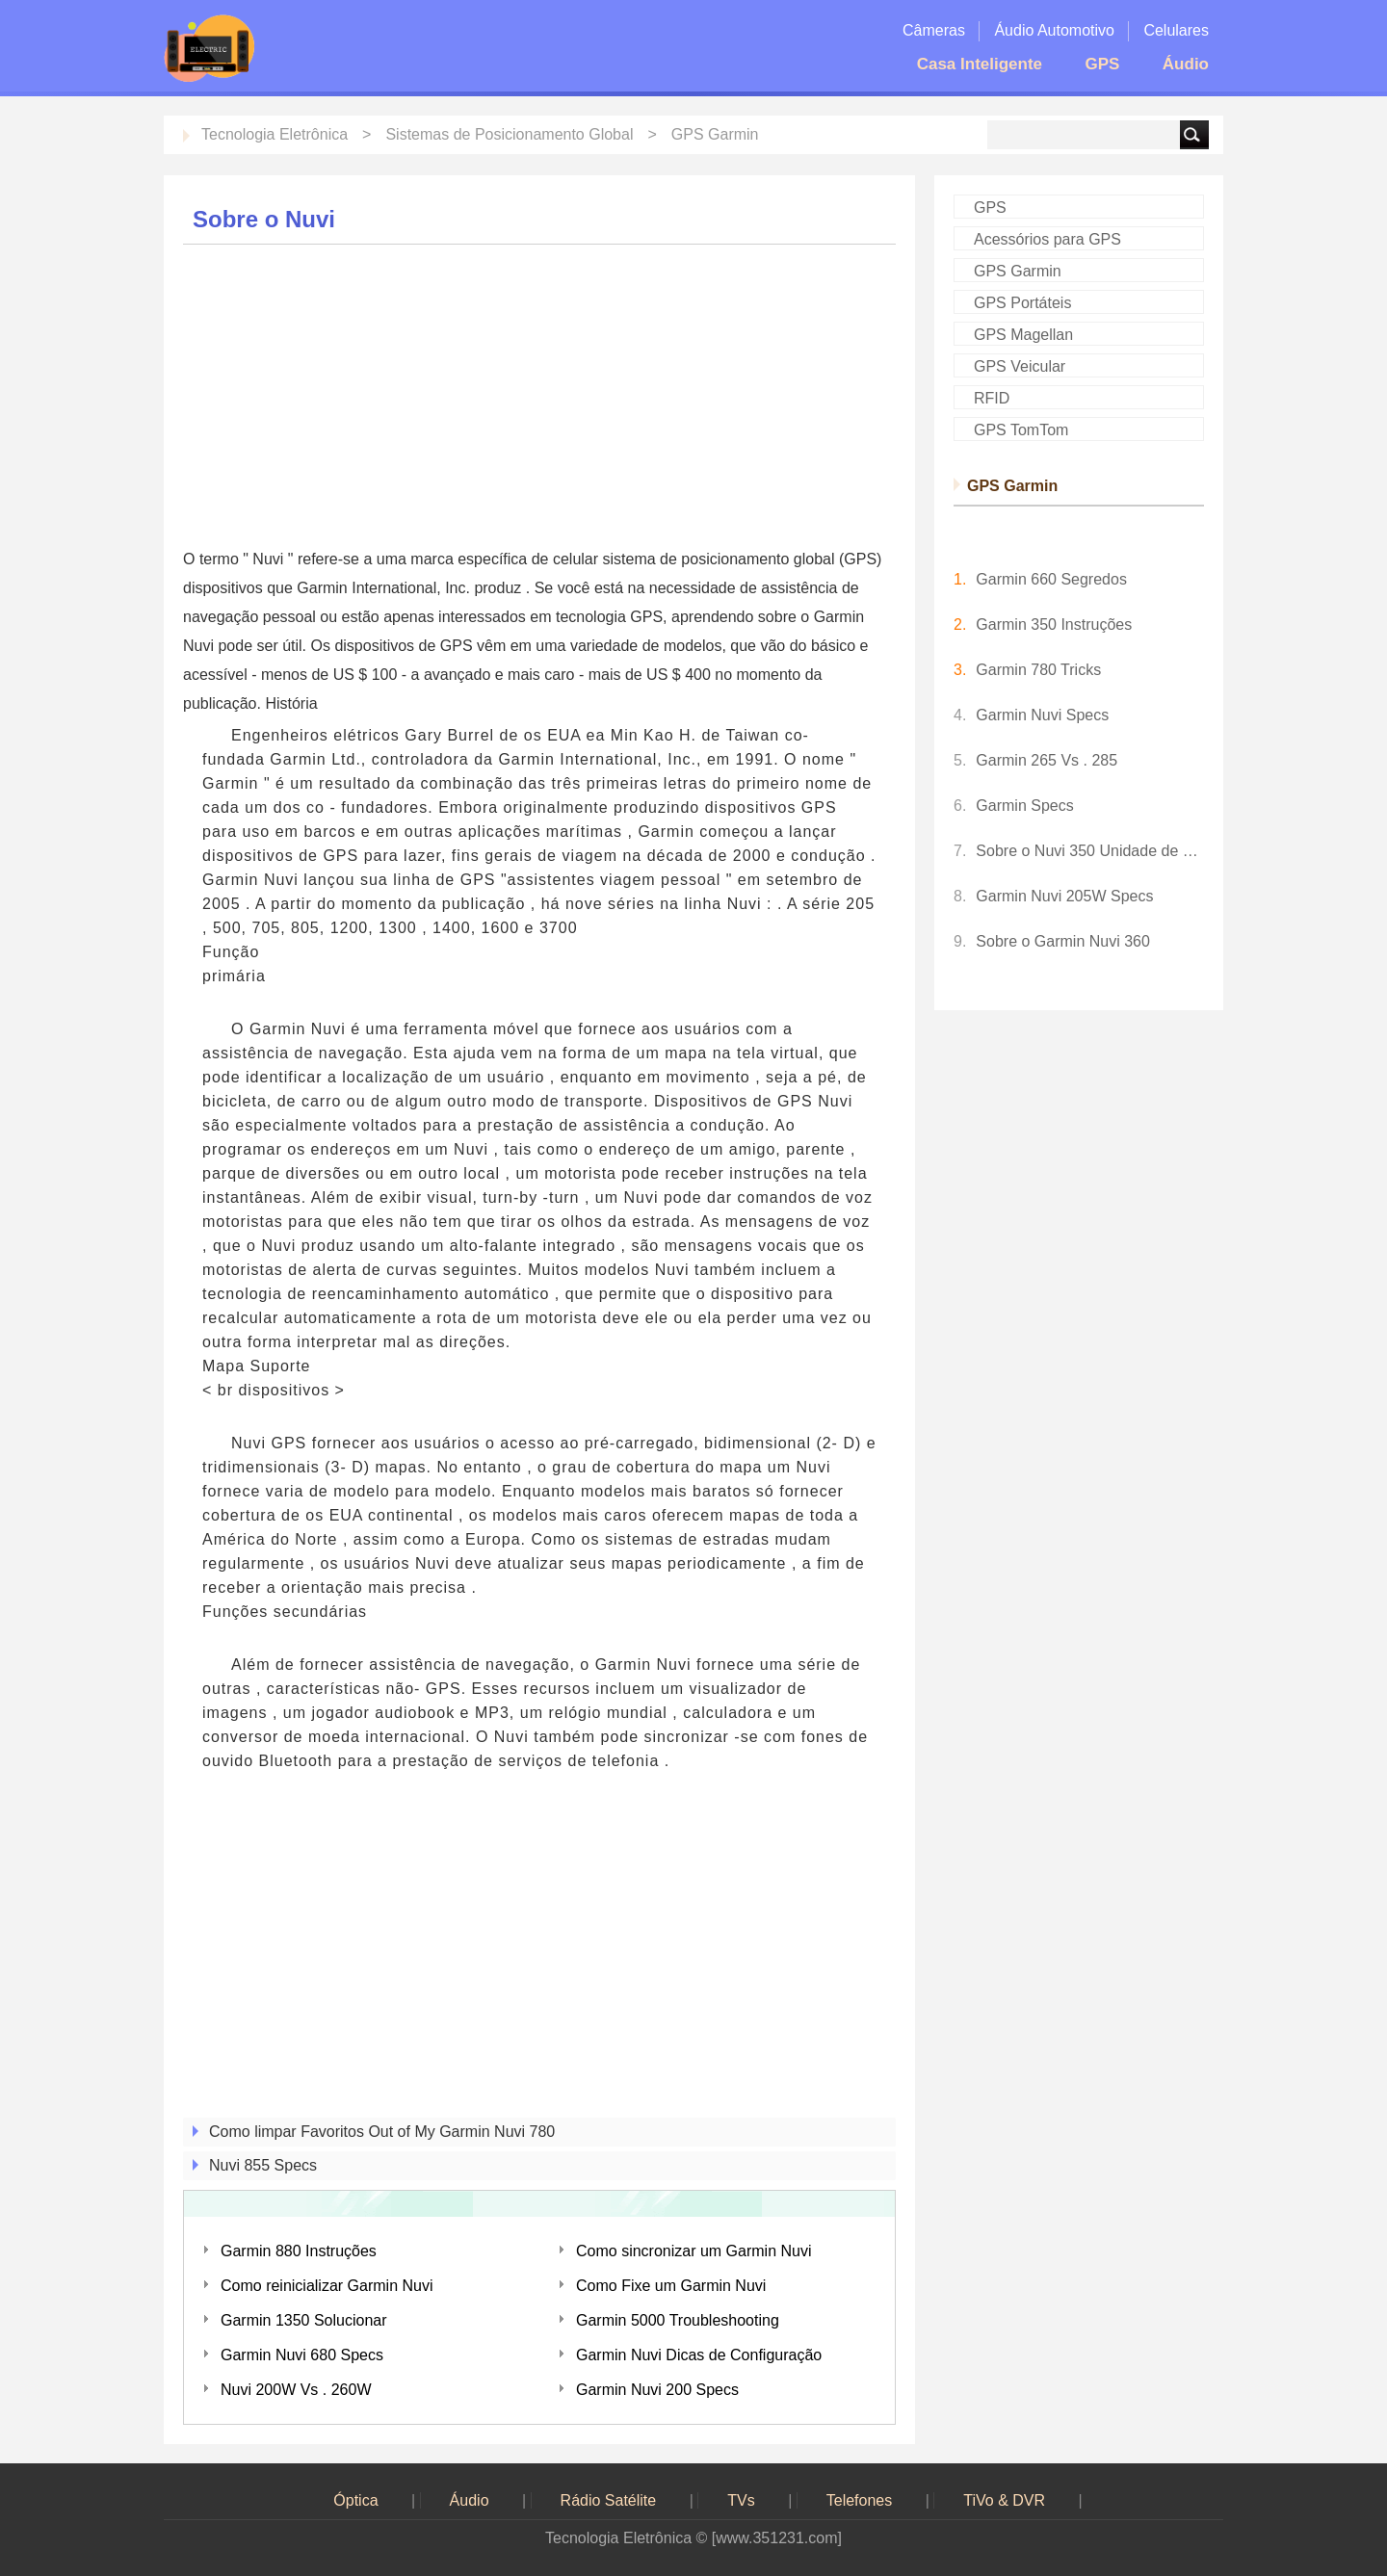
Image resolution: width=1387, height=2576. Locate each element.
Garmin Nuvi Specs (1042, 715)
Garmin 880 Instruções (299, 2251)
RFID (991, 398)
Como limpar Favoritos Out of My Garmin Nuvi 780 (382, 2131)
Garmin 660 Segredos (1051, 579)
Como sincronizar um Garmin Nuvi (694, 2251)
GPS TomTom (1021, 430)
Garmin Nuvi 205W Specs (1064, 896)
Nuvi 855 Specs (263, 2165)
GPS (1102, 64)
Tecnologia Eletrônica (274, 134)
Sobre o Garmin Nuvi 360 (1063, 941)
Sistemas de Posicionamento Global (509, 134)
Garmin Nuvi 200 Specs (657, 2389)
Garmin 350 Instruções (1054, 624)
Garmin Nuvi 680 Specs (302, 2355)
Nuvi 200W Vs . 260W (296, 2389)
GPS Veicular (1019, 366)
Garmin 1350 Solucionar (304, 2320)
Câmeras (934, 30)
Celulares (1176, 30)
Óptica (355, 2500)
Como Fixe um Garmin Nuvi (671, 2285)
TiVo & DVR (1004, 2500)
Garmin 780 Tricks (1038, 670)
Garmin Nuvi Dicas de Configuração (699, 2355)
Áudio (1186, 64)
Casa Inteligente (979, 64)
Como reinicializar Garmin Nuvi (327, 2285)
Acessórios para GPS (1047, 239)
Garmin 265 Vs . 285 (1046, 760)
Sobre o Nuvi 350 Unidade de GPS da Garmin (1090, 851)
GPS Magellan (1023, 334)
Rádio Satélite (609, 2500)
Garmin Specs (1024, 805)
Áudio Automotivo (1054, 30)
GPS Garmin (715, 134)
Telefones (859, 2500)
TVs (740, 2500)
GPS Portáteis (1022, 303)
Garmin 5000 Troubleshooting (677, 2320)
